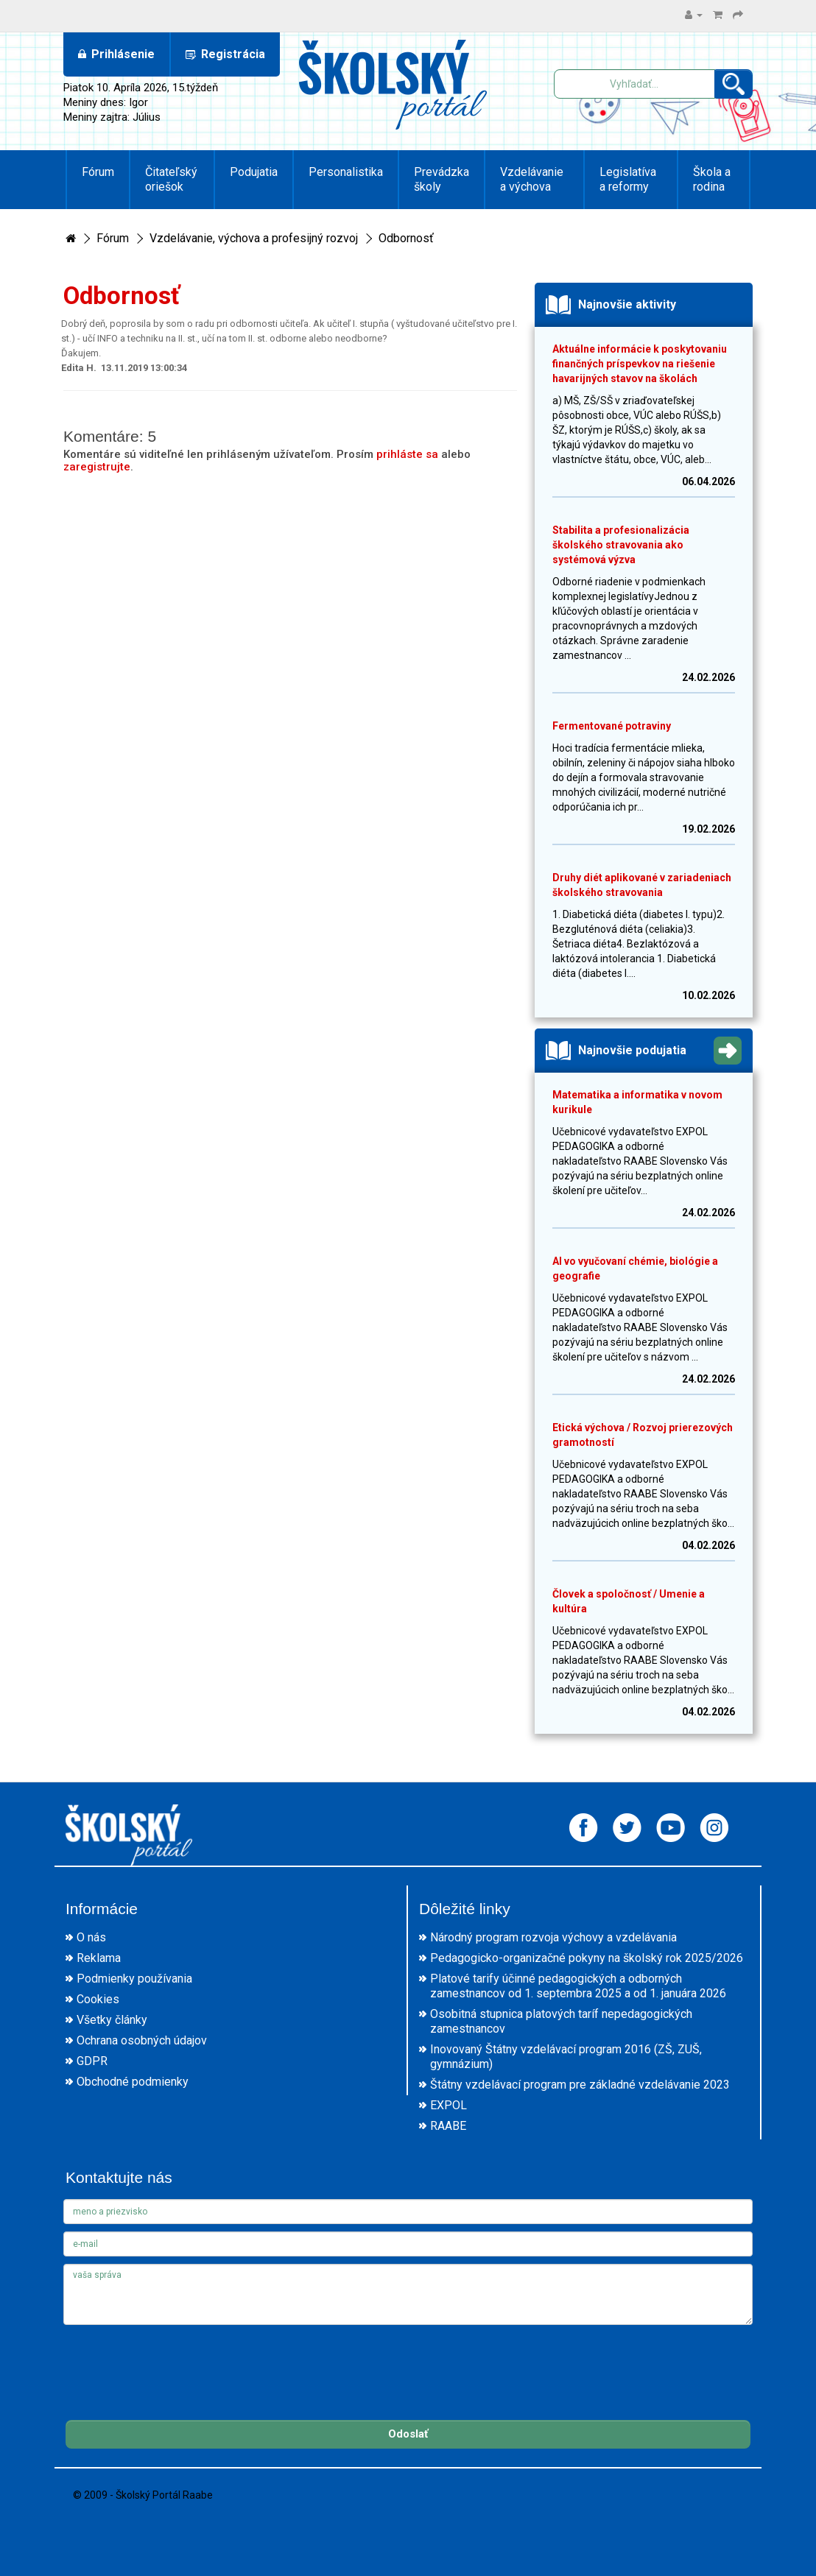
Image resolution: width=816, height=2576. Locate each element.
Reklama (99, 1958)
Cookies (98, 1999)
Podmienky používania (134, 1979)
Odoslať (408, 2434)
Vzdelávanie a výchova (531, 179)
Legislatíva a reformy (627, 179)
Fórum (98, 172)
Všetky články (112, 2020)
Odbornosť (406, 238)
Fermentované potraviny (611, 726)
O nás (91, 1937)
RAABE (448, 2126)
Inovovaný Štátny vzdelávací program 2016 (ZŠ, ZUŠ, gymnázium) (566, 2056)
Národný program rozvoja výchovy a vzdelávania (553, 1937)
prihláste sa (407, 454)
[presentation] (175, 2361)
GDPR (92, 2061)
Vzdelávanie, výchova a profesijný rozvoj (254, 238)
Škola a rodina (712, 179)
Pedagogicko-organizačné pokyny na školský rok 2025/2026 (586, 1958)
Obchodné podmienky (133, 2082)
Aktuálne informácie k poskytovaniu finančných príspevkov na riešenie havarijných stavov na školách (639, 363)
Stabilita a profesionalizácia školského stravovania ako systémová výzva (620, 544)
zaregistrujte (96, 466)
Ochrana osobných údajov (142, 2040)
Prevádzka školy (441, 179)
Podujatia (254, 172)
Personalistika (346, 172)
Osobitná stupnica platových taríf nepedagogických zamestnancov (561, 2021)
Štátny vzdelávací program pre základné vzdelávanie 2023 (580, 2085)
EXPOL (448, 2105)
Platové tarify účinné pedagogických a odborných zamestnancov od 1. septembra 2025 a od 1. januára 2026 (578, 1986)
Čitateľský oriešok (171, 179)
